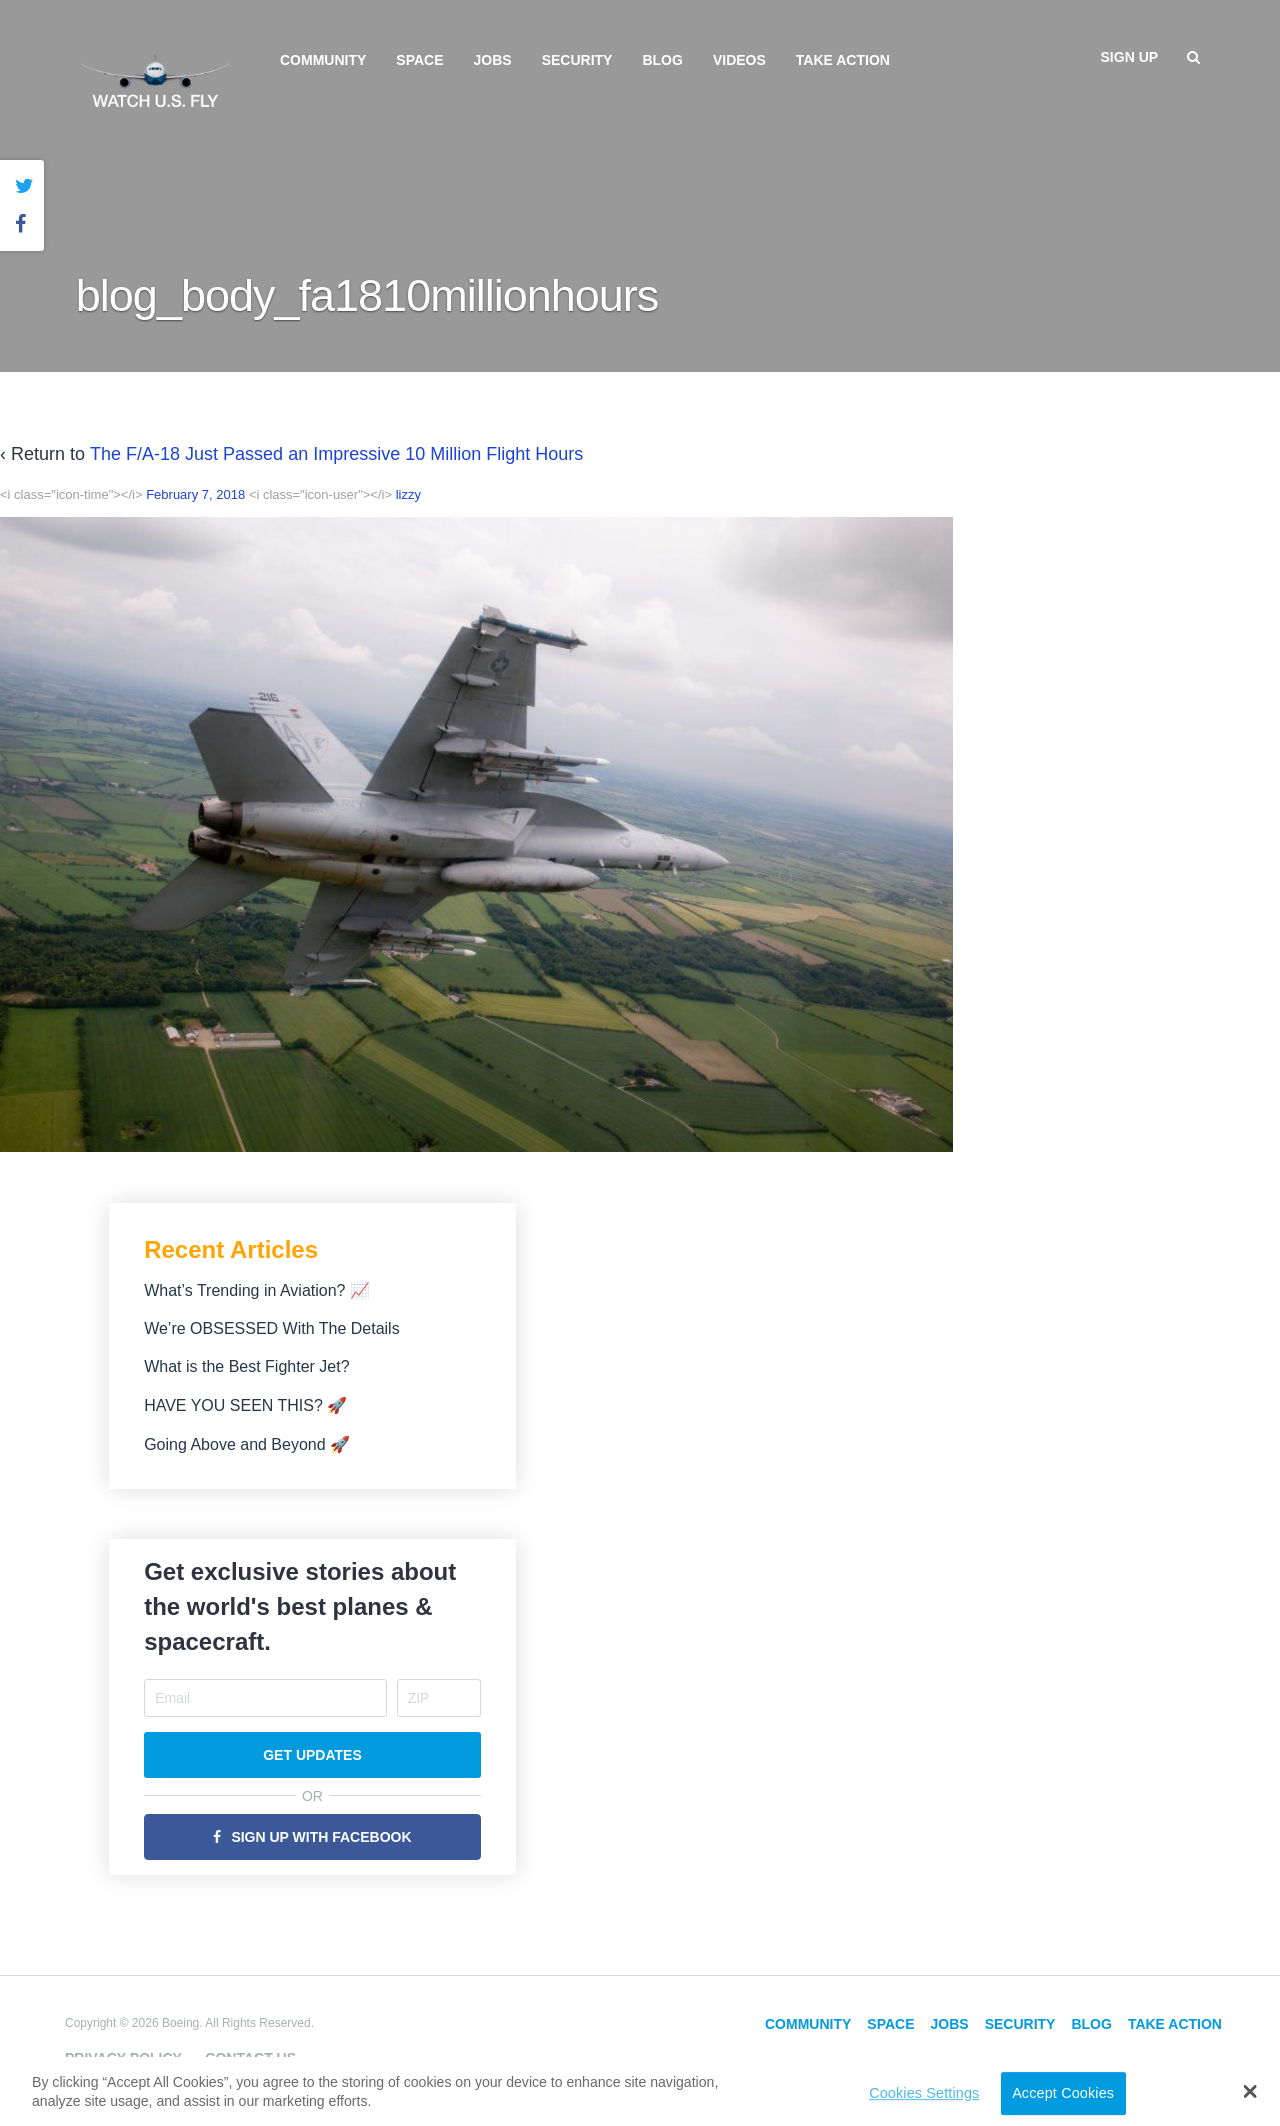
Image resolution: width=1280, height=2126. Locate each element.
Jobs (493, 60)
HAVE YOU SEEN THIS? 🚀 (245, 1405)
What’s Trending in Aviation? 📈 (257, 1290)
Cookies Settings (924, 2093)
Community (323, 60)
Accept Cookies (1063, 2093)
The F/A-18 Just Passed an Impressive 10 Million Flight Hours (336, 454)
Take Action (843, 60)
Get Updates (312, 1755)
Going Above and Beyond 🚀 (247, 1444)
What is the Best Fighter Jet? (246, 1366)
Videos (739, 60)
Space (419, 60)
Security (577, 60)
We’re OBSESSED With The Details (272, 1328)
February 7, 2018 (195, 494)
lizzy (408, 494)
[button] (1250, 2091)
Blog (662, 60)
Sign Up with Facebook (321, 1837)
